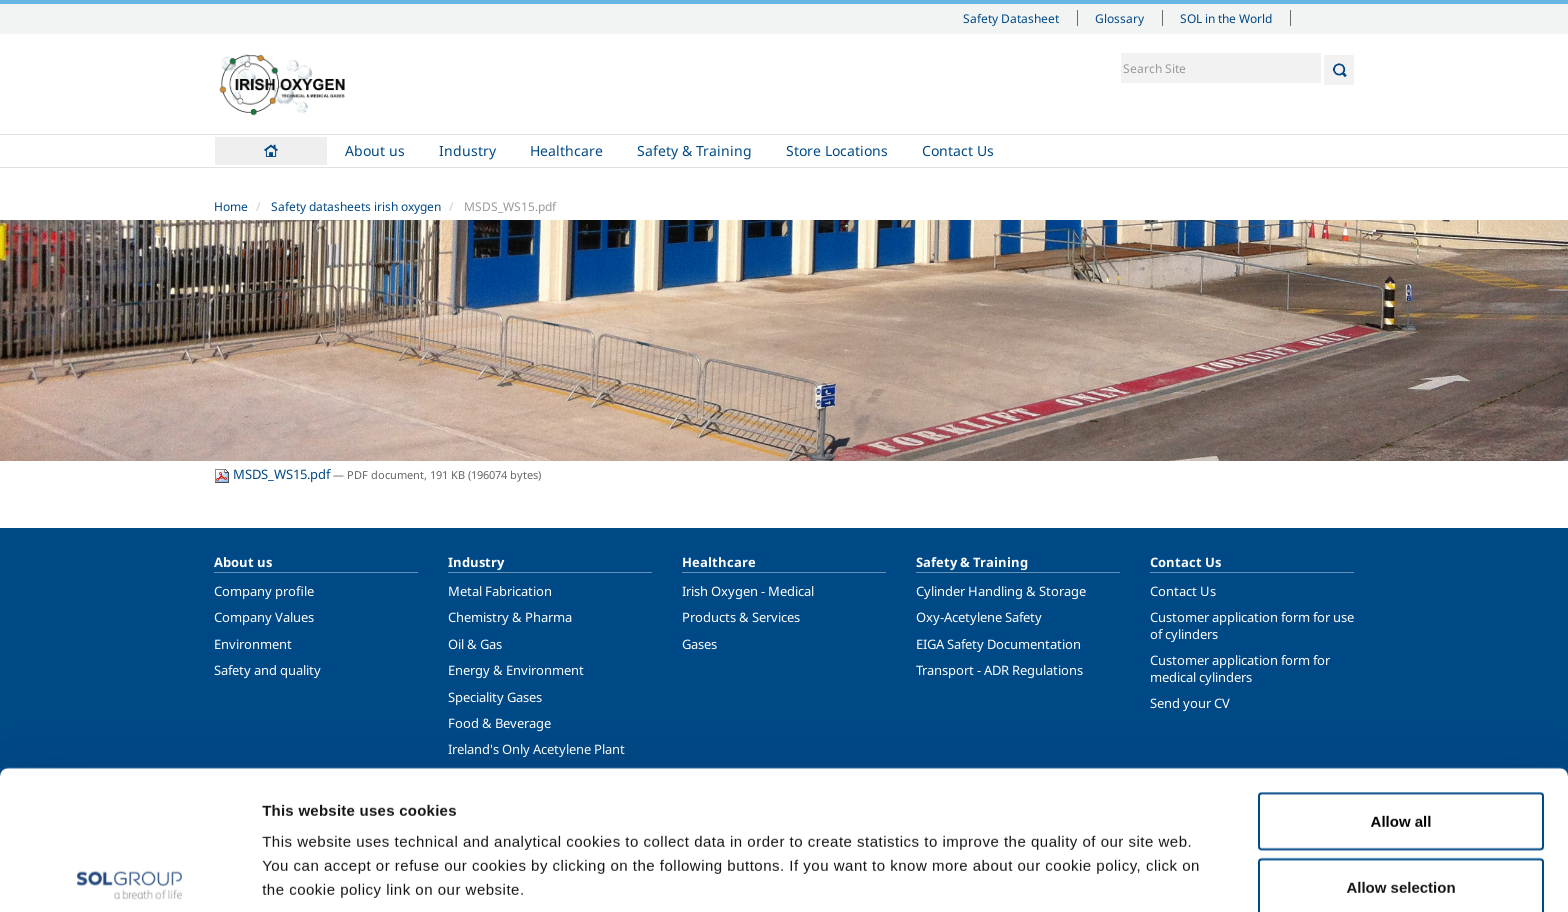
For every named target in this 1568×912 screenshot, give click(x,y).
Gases (699, 644)
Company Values (264, 617)
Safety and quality (267, 670)
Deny (1401, 858)
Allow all (1401, 727)
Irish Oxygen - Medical (748, 591)
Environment (253, 644)
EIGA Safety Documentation (998, 644)
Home (271, 151)
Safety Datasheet (1011, 18)
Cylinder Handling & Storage (1001, 591)
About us (375, 150)
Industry (467, 150)
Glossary (1119, 18)
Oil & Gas (475, 644)
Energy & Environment (516, 670)
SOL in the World (1226, 18)
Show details (1039, 860)
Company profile (264, 591)
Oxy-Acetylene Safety (979, 617)
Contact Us (958, 150)
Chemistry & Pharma (510, 617)
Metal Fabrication (500, 591)
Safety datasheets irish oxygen (356, 206)
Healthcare (566, 150)
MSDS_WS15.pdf (273, 474)
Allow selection (1400, 793)
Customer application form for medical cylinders (1240, 668)
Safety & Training (694, 150)
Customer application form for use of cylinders (1252, 625)
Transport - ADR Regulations (999, 670)
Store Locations (837, 150)
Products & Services (741, 617)
